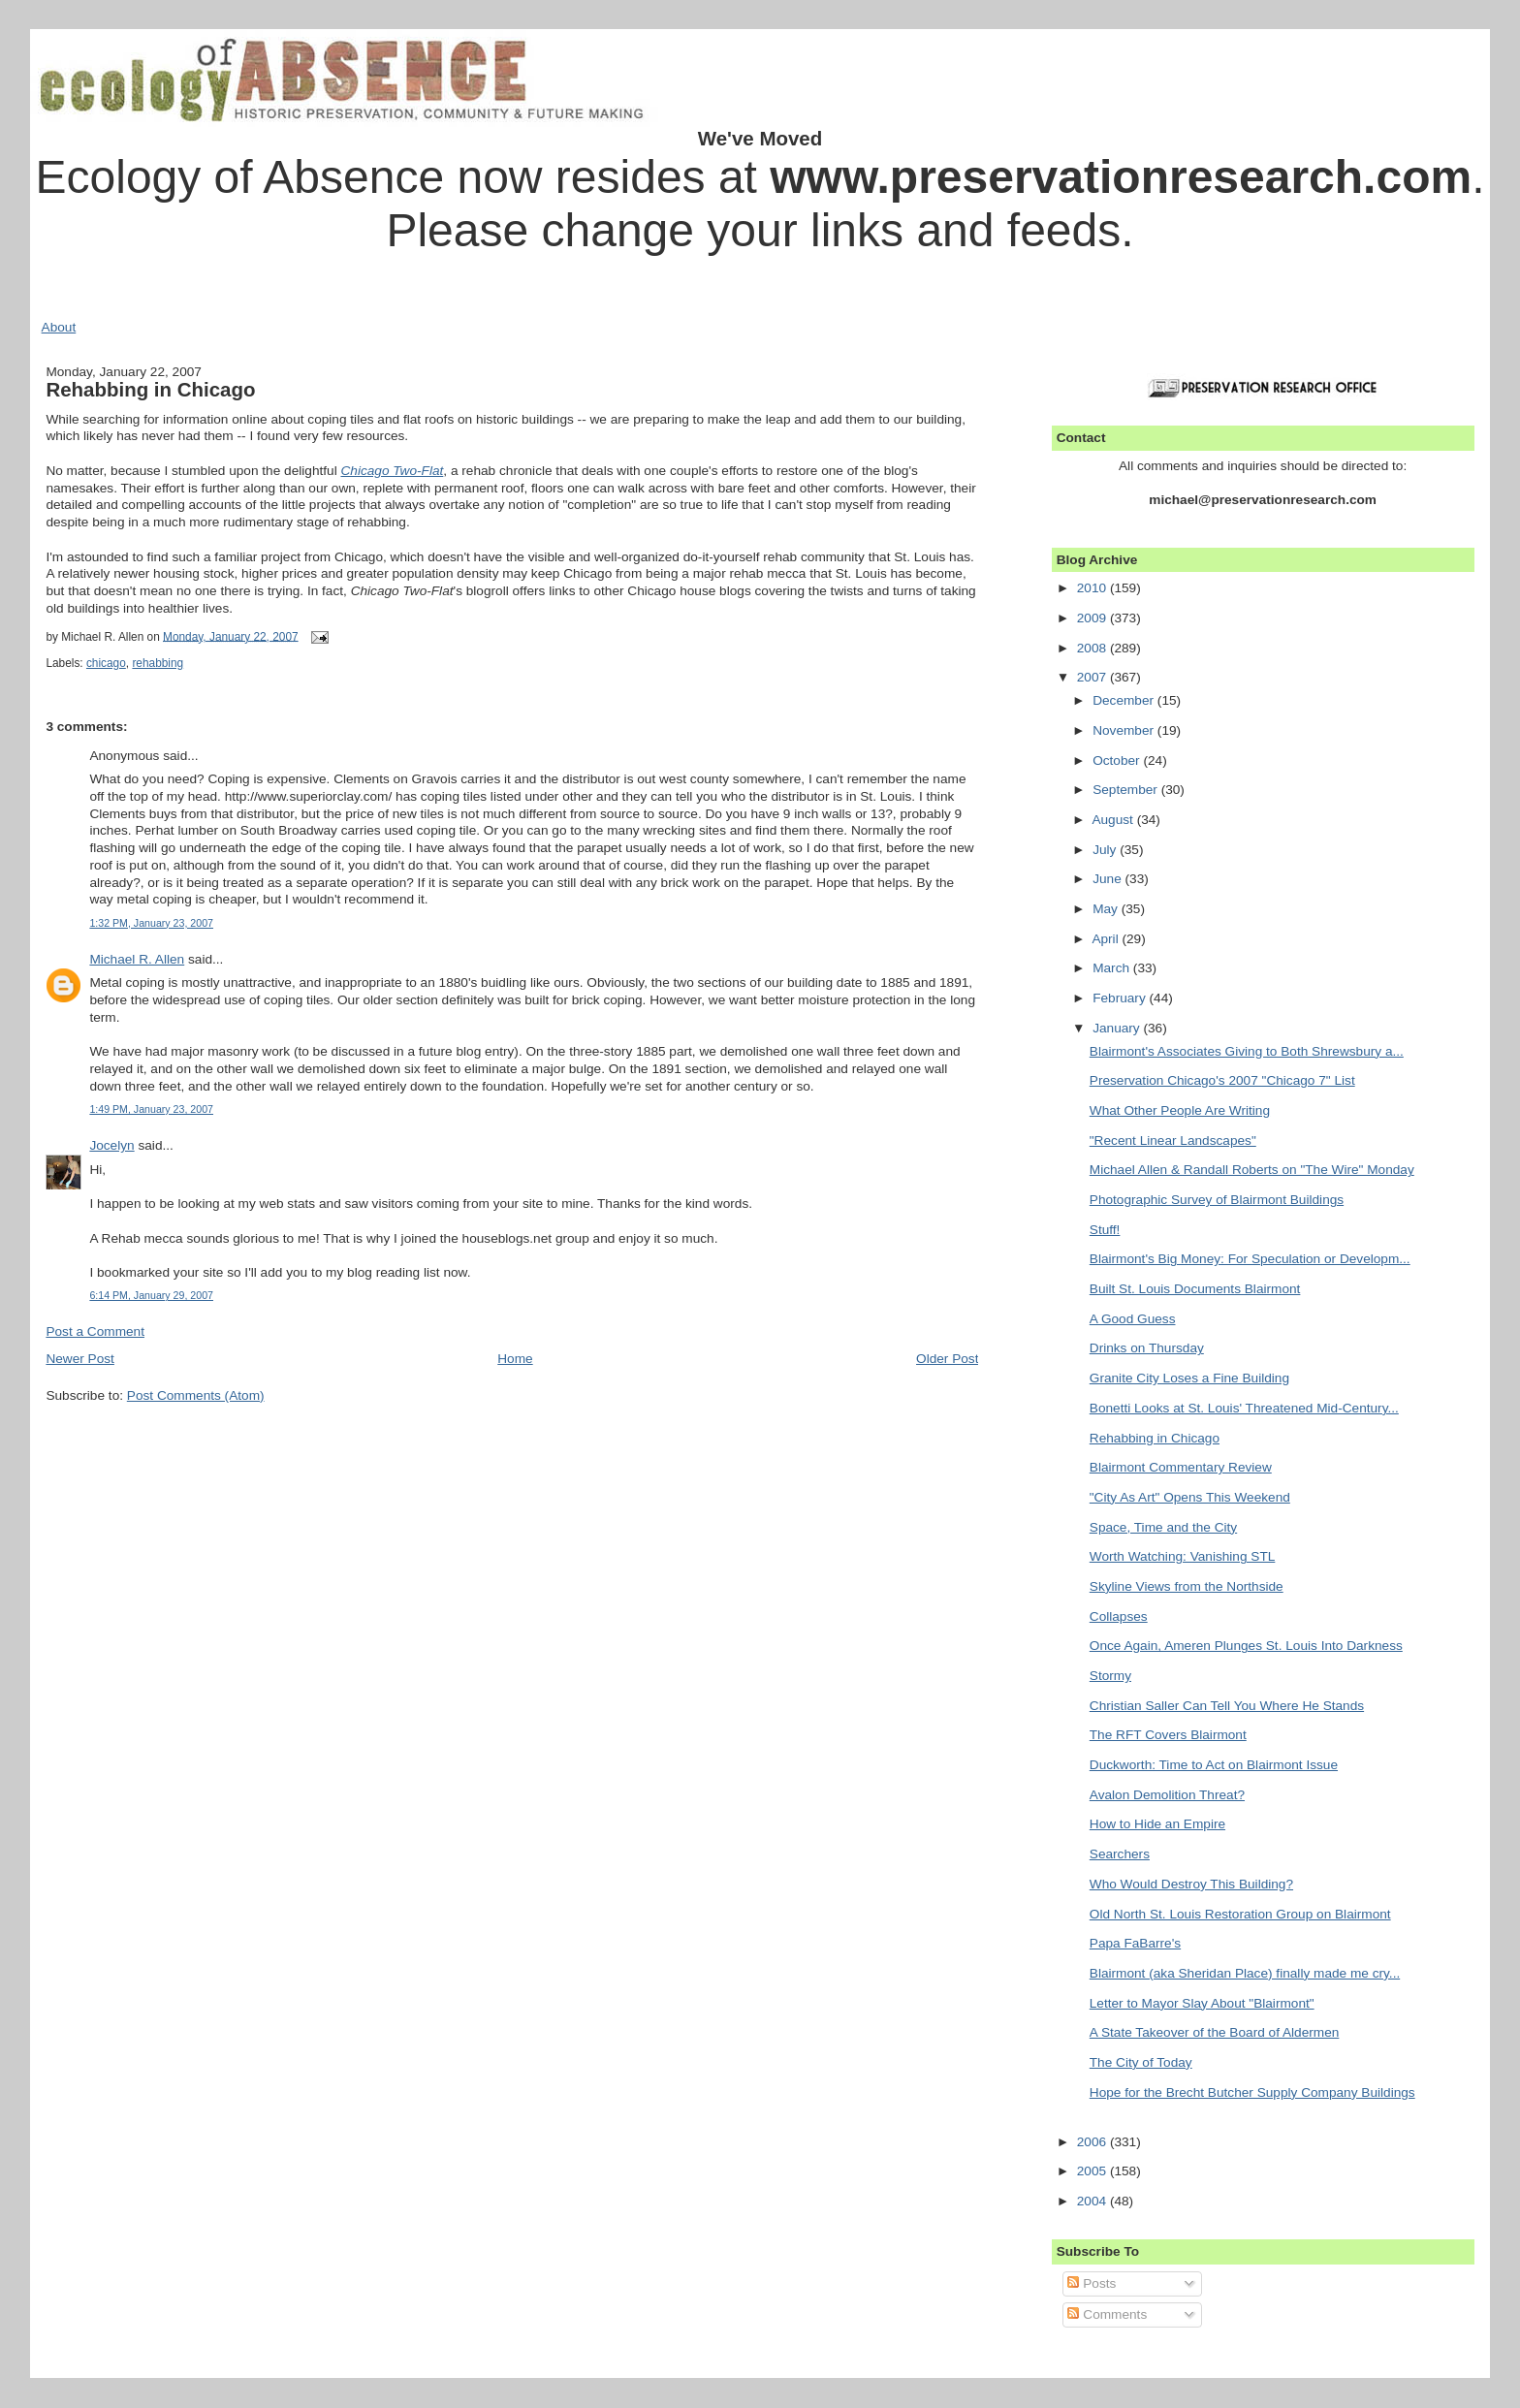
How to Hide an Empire (1157, 1824)
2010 (1093, 588)
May (1107, 909)
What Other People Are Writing (1180, 1110)
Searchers (1120, 1854)
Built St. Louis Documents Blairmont (1195, 1289)
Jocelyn (111, 1145)
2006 (1093, 2142)
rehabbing (157, 663)
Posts (1091, 2283)
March (1112, 968)
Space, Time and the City (1163, 1527)
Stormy (1110, 1675)
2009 (1093, 618)
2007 (1093, 677)
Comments (1107, 2314)
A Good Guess (1133, 1319)
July (1106, 849)
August (1114, 819)
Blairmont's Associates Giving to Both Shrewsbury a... (1247, 1051)
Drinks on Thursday (1147, 1348)
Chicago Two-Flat (391, 470)
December (1124, 700)
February (1120, 998)
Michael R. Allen (136, 959)
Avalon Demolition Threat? (1167, 1795)
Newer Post (80, 1358)
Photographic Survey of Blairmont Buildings (1217, 1199)
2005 (1093, 2171)
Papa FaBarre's (1135, 1943)
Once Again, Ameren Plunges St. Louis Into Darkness (1246, 1645)
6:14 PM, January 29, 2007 (151, 1295)
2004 (1093, 2201)
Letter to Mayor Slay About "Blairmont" (1202, 2003)
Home (514, 1358)
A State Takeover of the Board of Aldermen (1215, 2032)
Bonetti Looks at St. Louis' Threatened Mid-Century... (1244, 1408)
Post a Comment (95, 1331)
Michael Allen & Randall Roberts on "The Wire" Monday (1252, 1169)
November (1124, 730)
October (1117, 760)
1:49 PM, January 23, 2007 (151, 1109)
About (59, 327)
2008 (1093, 648)
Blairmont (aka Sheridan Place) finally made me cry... (1245, 1973)
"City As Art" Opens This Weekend (1190, 1497)
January (1117, 1028)
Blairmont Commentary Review (1181, 1467)
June (1108, 878)
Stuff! (1105, 1229)
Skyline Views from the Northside (1186, 1586)
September (1126, 789)
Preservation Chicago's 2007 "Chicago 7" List (1222, 1080)
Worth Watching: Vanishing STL (1183, 1556)
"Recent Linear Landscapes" (1173, 1140)
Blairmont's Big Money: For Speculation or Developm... (1250, 1259)
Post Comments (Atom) (196, 1395)
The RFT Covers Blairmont (1168, 1734)
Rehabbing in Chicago (150, 389)
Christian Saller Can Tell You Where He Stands (1227, 1705)
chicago (106, 663)
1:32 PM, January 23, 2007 (151, 923)
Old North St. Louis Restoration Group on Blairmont (1240, 1914)
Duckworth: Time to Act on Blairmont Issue (1214, 1765)
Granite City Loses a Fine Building (1189, 1378)
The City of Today (1141, 2062)
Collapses (1119, 1616)
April (1107, 939)
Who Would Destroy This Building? (1191, 1884)
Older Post (947, 1358)
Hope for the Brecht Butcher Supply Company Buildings (1252, 2092)
